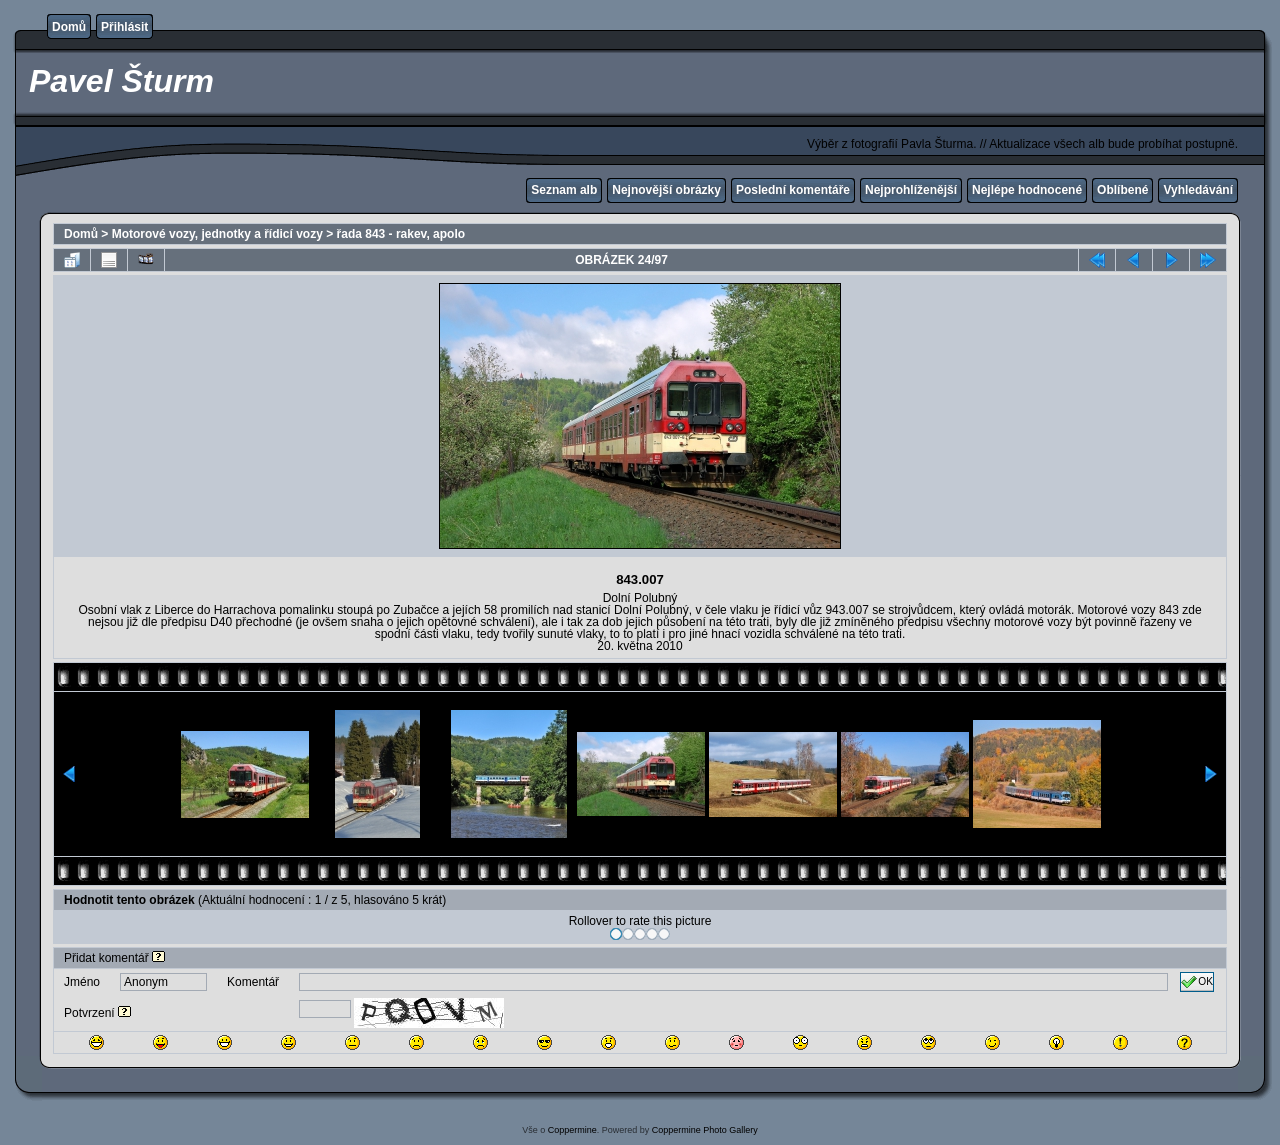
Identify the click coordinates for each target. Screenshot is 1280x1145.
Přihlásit (124, 27)
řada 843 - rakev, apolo (401, 234)
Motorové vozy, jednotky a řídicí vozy (217, 234)
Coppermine (572, 1130)
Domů (69, 27)
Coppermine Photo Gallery (705, 1130)
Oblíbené (1122, 190)
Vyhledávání (1198, 190)
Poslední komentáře (793, 190)
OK (1197, 982)
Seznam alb (564, 190)
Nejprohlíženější (911, 190)
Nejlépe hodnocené (1027, 190)
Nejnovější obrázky (666, 190)
